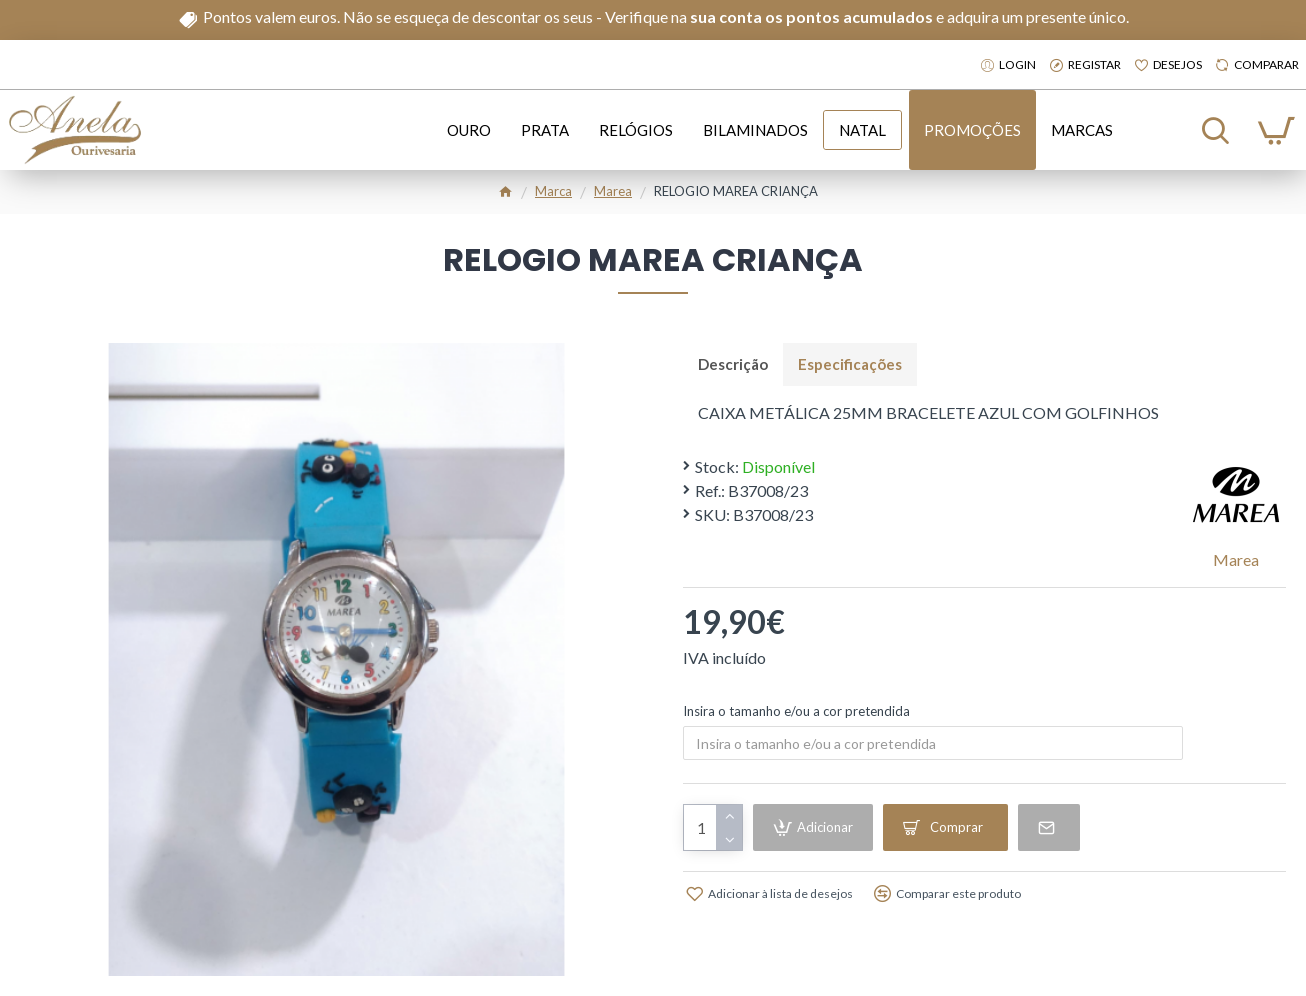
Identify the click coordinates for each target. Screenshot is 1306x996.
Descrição (733, 364)
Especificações (850, 364)
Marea (613, 191)
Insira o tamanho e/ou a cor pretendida (796, 711)
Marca (553, 191)
